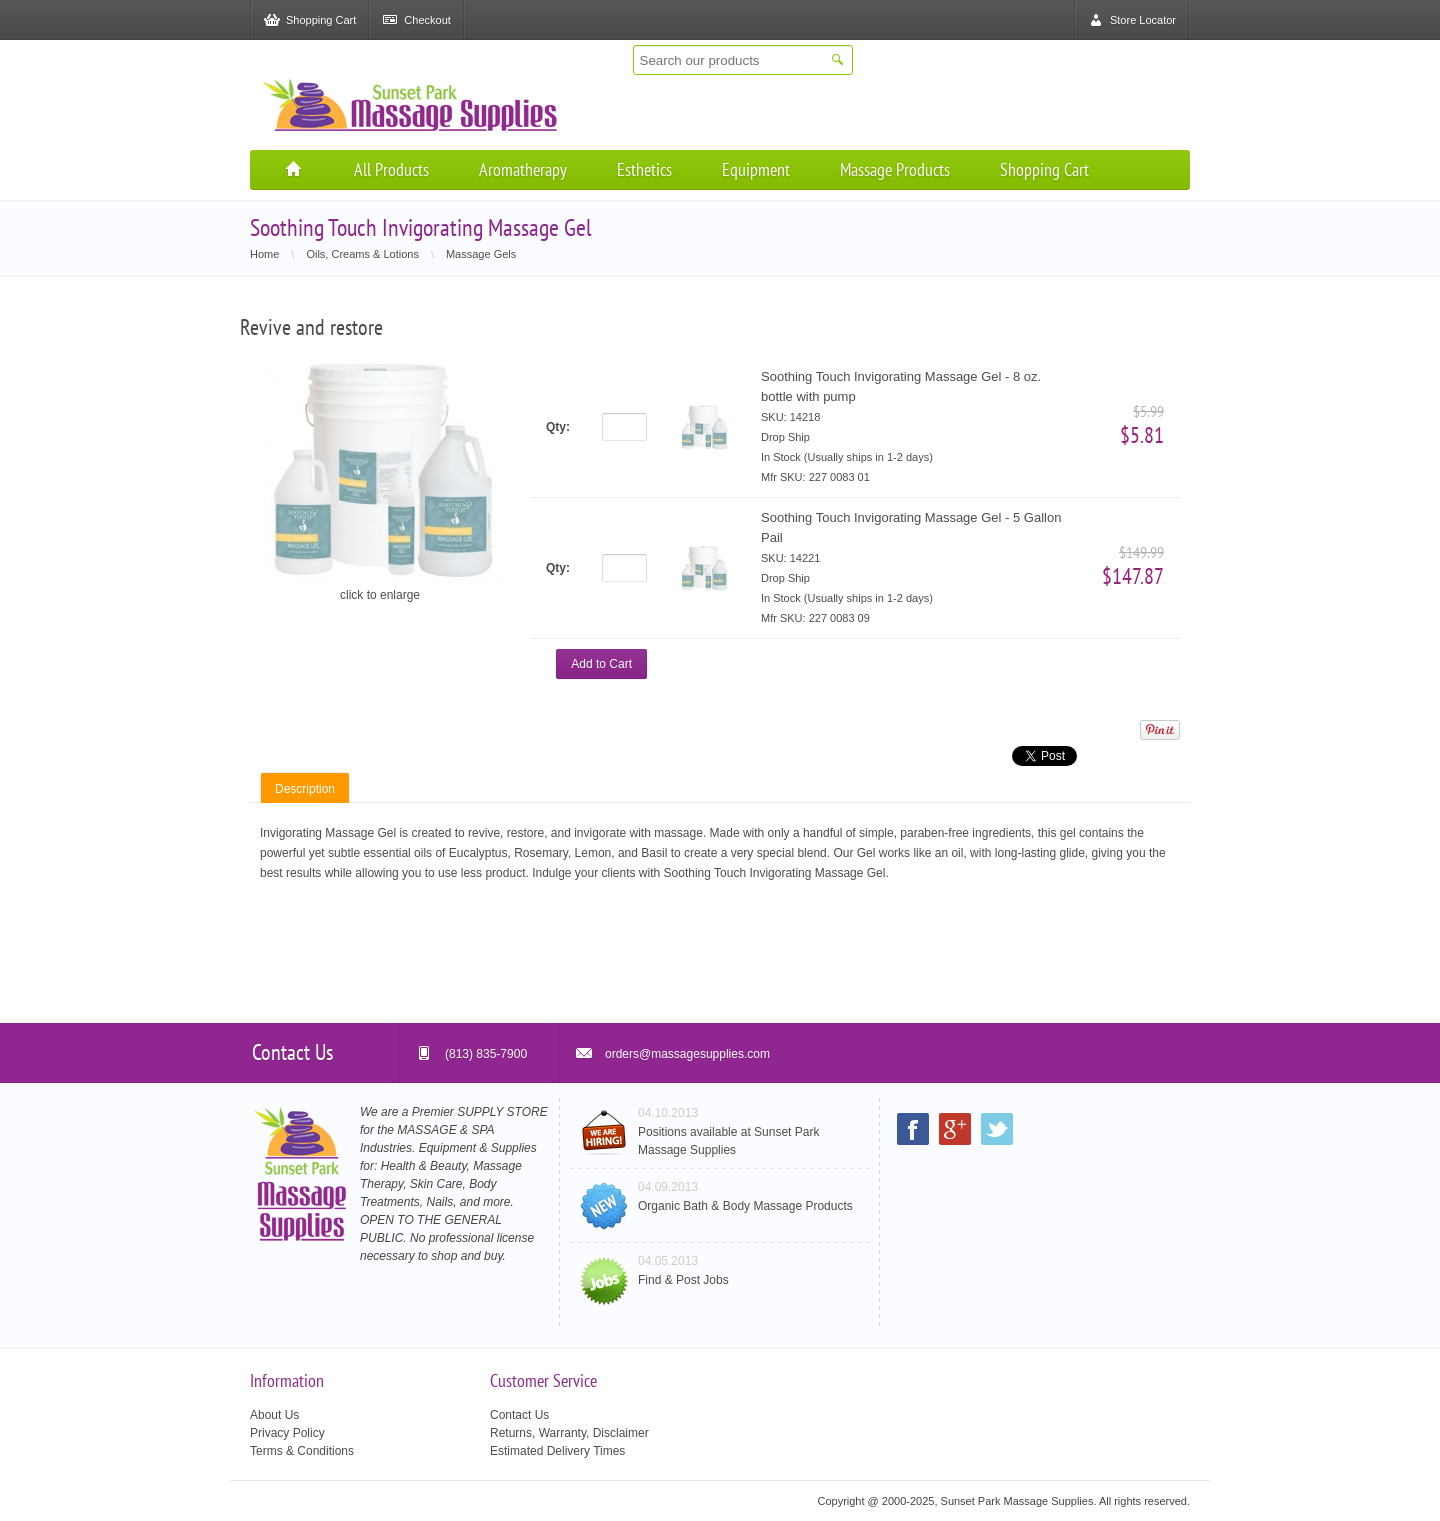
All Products (391, 169)
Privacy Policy (287, 1433)
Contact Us (519, 1415)
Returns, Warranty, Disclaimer (569, 1433)
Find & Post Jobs (683, 1280)
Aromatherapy (523, 169)
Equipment (756, 169)
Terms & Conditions (302, 1451)
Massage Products (895, 169)
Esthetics (644, 169)
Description (305, 789)
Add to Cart (601, 664)
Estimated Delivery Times (557, 1451)
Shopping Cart (1044, 169)
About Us (274, 1415)
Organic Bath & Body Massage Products (745, 1206)
